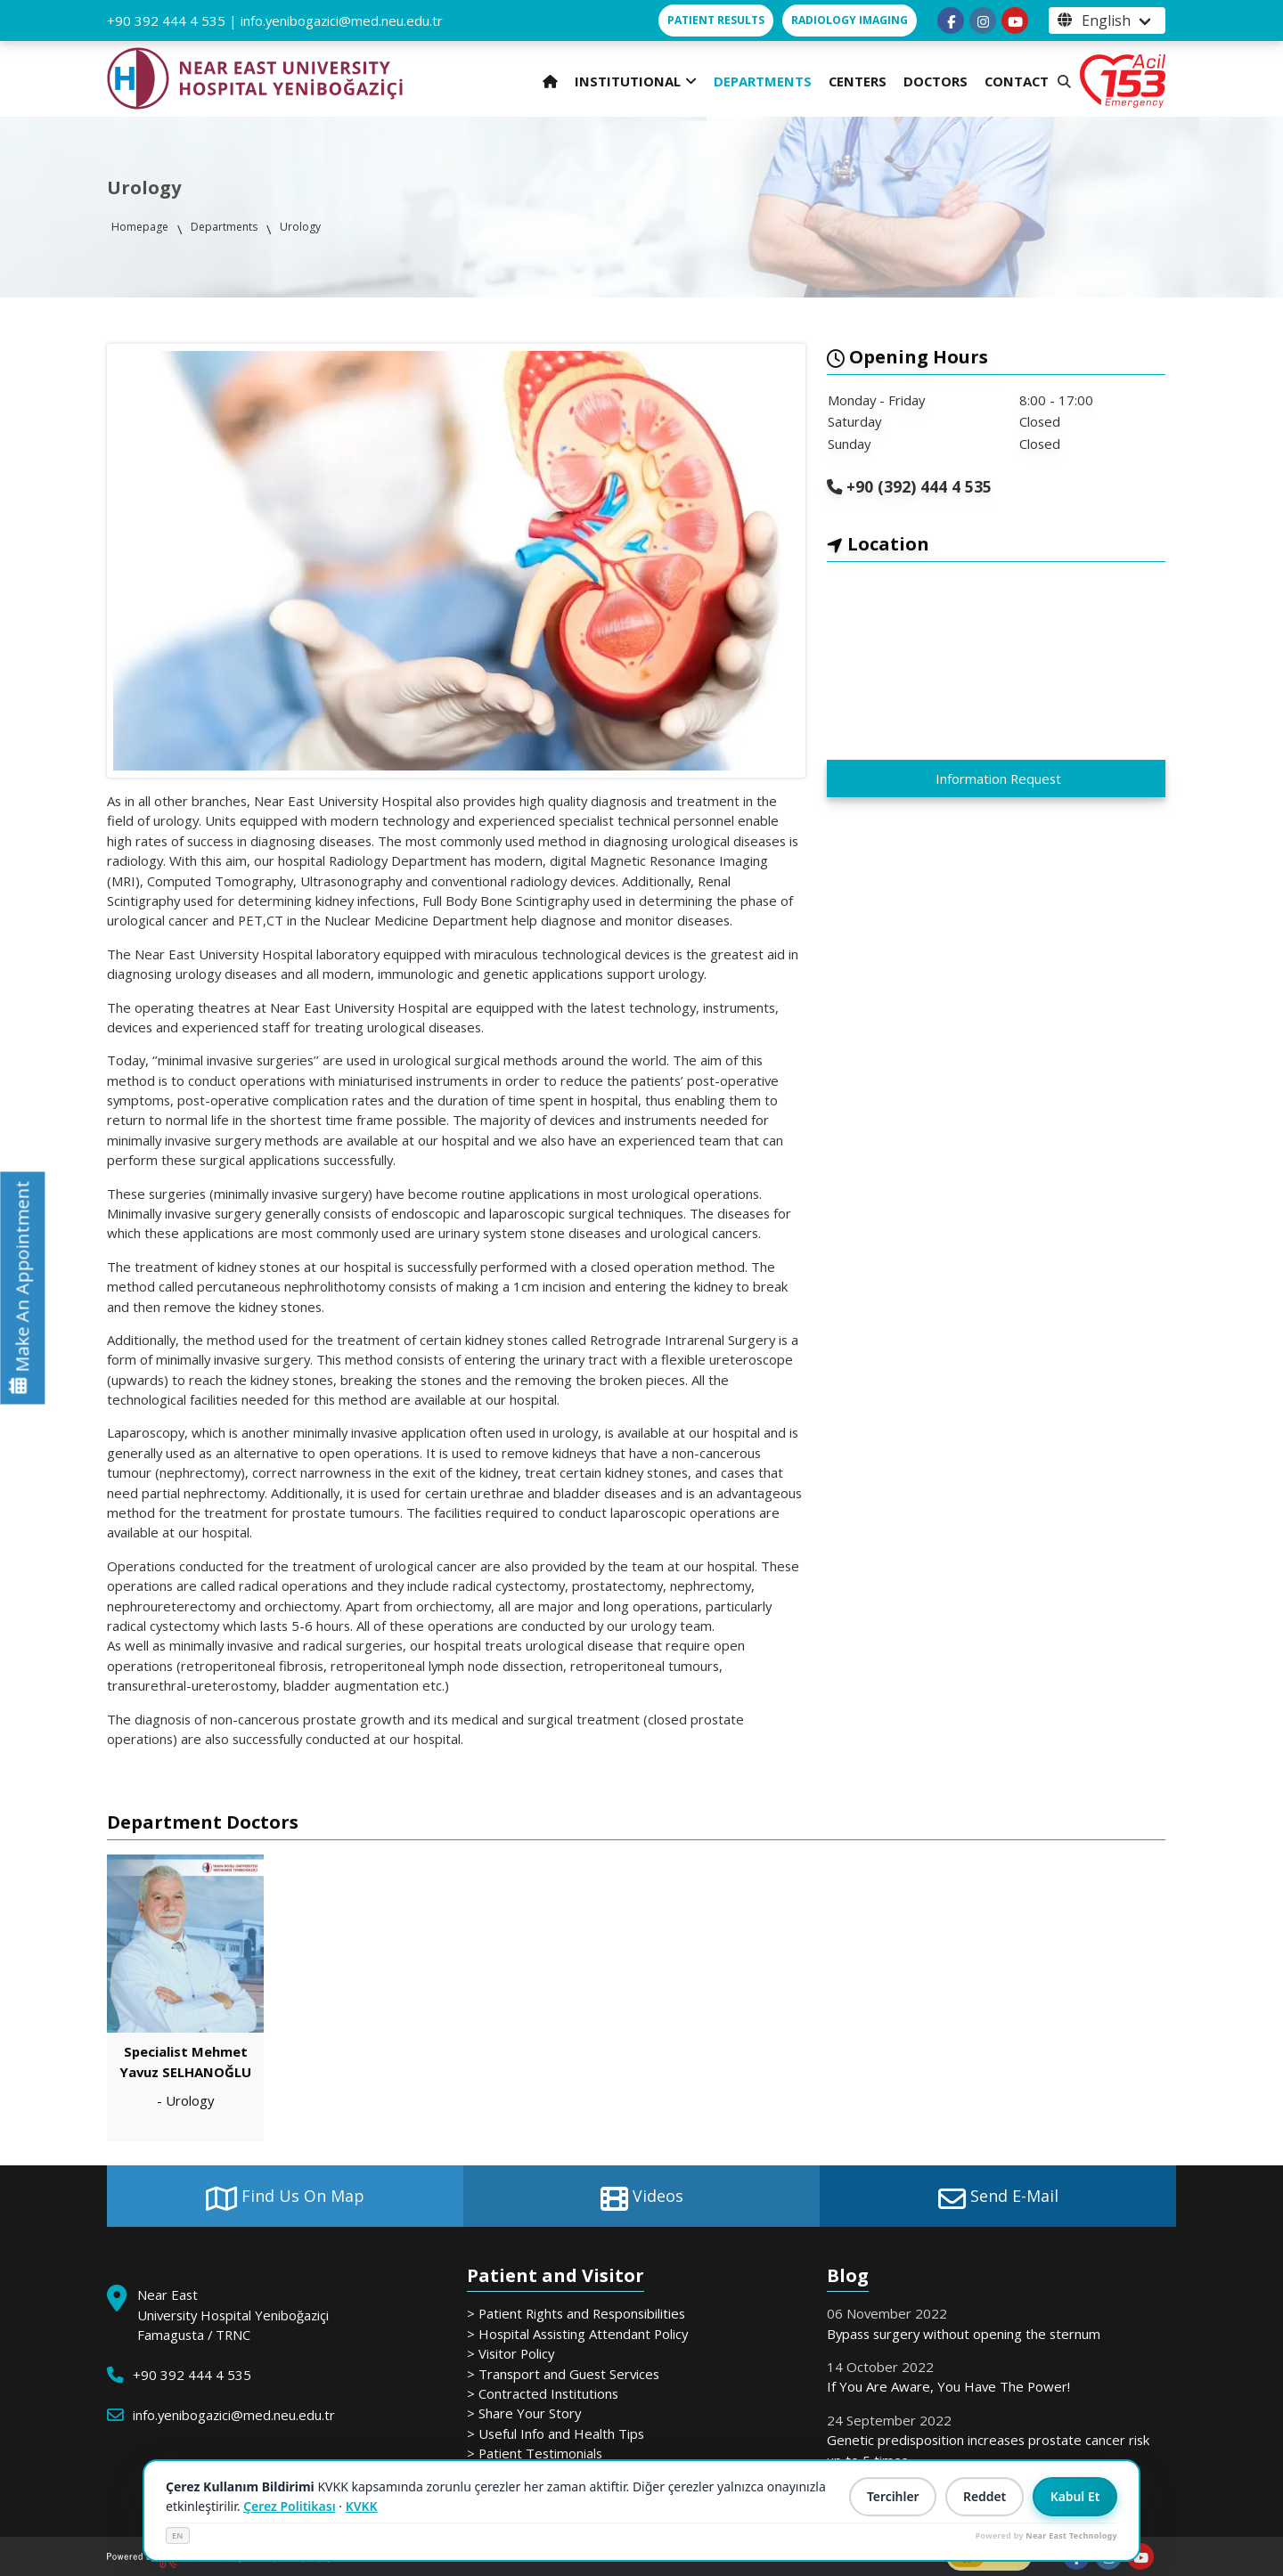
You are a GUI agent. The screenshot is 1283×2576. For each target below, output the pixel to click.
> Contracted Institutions (542, 2393)
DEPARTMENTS (763, 81)
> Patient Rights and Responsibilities (576, 2313)
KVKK (362, 2506)
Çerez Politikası (289, 2506)
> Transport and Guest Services (563, 2374)
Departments (224, 226)
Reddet (983, 2497)
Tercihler (890, 2497)
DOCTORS (935, 81)
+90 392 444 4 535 (166, 20)
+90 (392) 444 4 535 (917, 486)
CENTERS (858, 81)
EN (178, 2535)
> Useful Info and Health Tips (555, 2433)
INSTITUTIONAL (636, 81)
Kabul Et (1074, 2497)
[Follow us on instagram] (982, 20)
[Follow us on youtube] (1014, 20)
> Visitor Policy (510, 2353)
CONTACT (1017, 81)
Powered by (1046, 2535)
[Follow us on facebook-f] (950, 20)
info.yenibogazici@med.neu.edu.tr (342, 20)
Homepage (139, 226)
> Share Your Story (524, 2413)
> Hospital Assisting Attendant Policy (577, 2334)
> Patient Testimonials (534, 2453)
